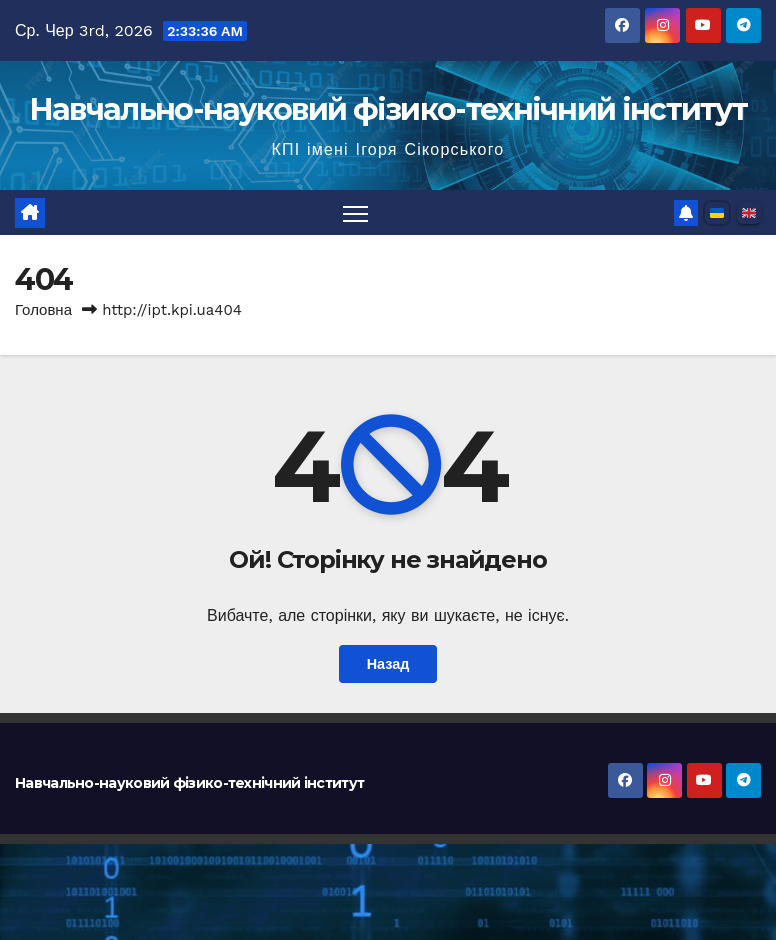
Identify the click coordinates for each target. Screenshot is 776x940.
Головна (43, 310)
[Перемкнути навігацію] (355, 212)
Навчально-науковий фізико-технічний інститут (388, 109)
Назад (388, 664)
